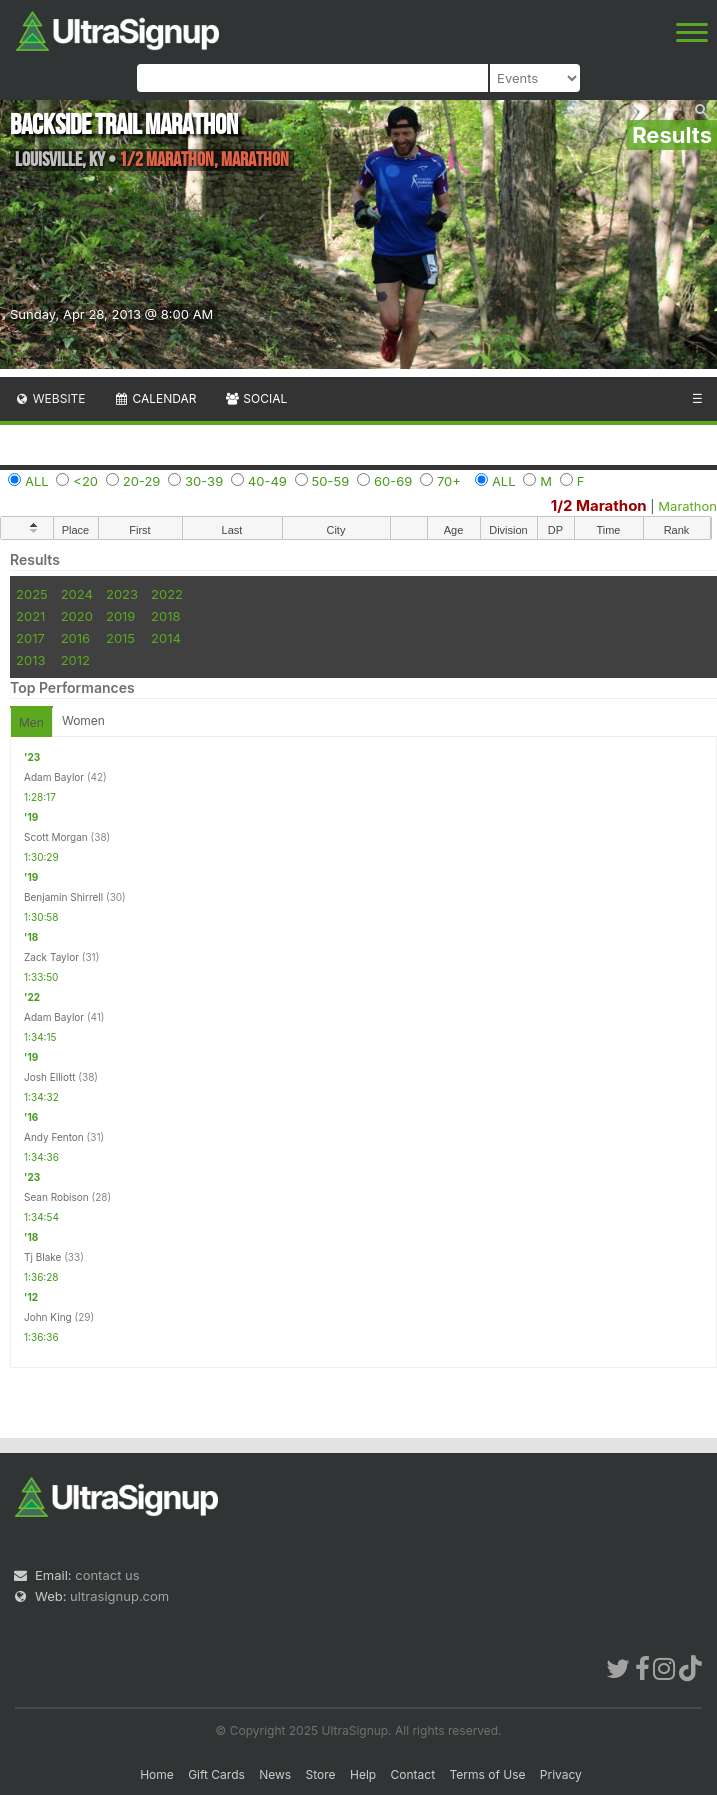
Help (363, 1774)
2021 (30, 616)
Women (83, 720)
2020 (77, 616)
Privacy (561, 1774)
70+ (449, 481)
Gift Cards (216, 1774)
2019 (120, 616)
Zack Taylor (51, 957)
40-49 (267, 481)
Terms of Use (487, 1774)
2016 (75, 638)
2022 (167, 594)
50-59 (331, 481)
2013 (30, 660)
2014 (166, 638)
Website (50, 398)
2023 (122, 594)
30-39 (204, 481)
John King (48, 1317)
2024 (77, 594)
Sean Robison (56, 1197)
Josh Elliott (50, 1077)
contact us (107, 1575)
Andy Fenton (54, 1137)
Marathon (687, 506)
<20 (85, 481)
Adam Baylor (54, 777)
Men (31, 722)
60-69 (393, 481)
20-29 (142, 481)
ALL (37, 481)
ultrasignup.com (119, 1596)
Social (255, 398)
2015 (120, 638)
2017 (30, 638)
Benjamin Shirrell (63, 897)
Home (157, 1774)
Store (321, 1774)
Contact (413, 1774)
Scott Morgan (56, 837)
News (275, 1774)
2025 (32, 594)
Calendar (155, 398)
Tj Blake (42, 1257)
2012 (75, 660)
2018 (165, 616)
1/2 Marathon (599, 505)
